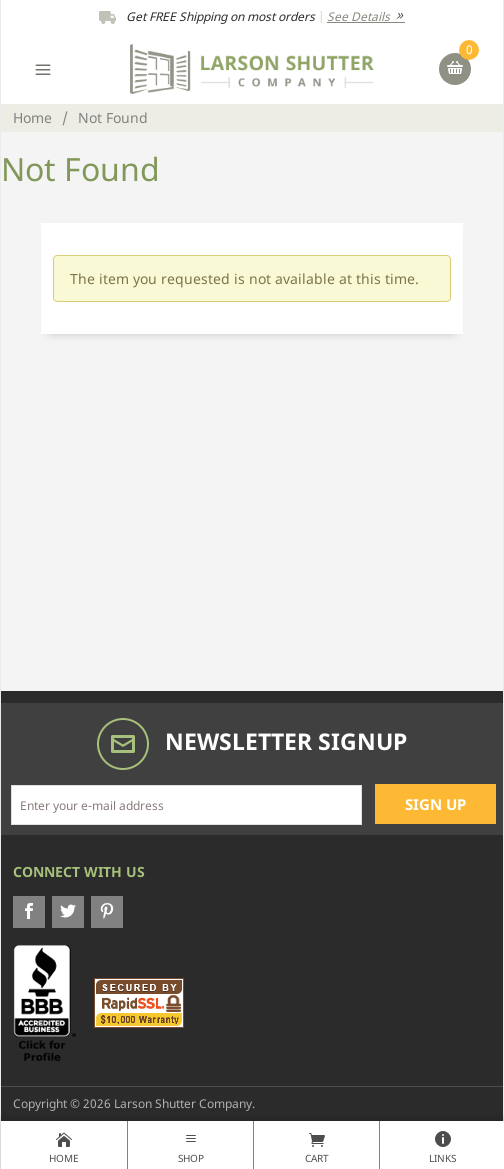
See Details (366, 16)
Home (32, 117)
